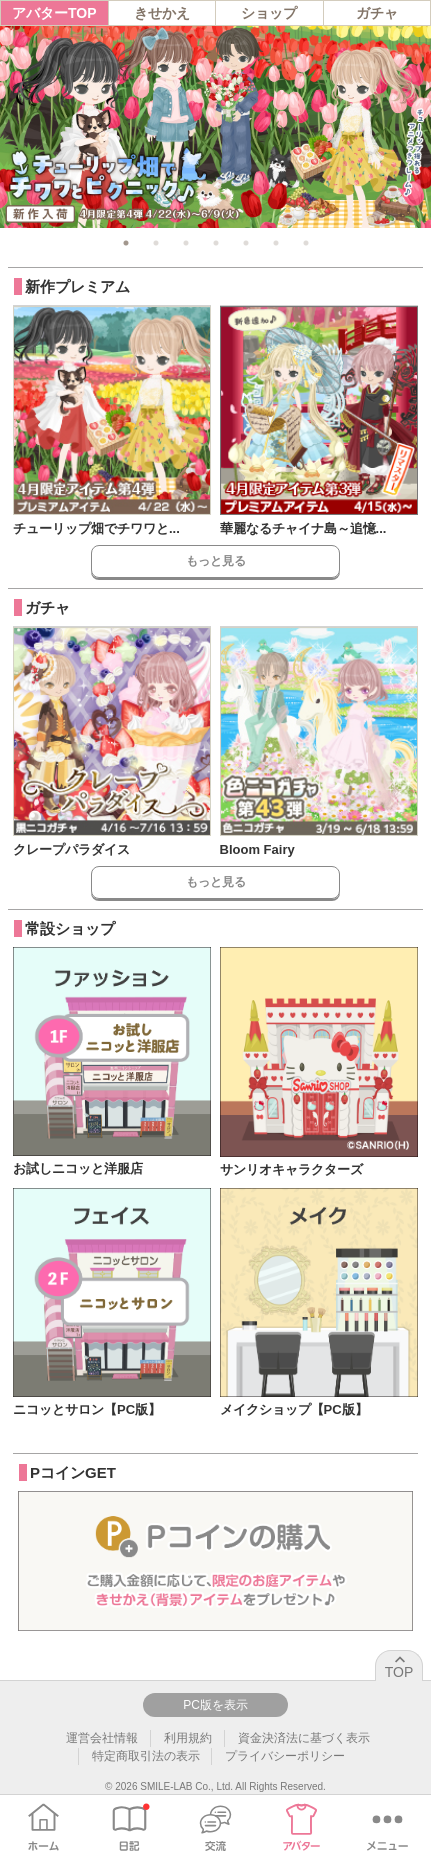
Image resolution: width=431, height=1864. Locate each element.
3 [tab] (186, 243)
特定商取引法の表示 (146, 1756)
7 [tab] (306, 243)
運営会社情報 (102, 1738)
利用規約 (188, 1738)
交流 (215, 1827)
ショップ (269, 13)
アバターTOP (54, 13)
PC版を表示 (215, 1705)
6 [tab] (276, 243)
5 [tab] (246, 243)
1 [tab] (126, 243)
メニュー (387, 1827)
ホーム (43, 1827)
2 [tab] (156, 243)
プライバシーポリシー (285, 1756)
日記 (129, 1827)
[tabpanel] (215, 127)
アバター (301, 1827)
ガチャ (377, 13)
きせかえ (162, 13)
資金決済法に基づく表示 (304, 1738)
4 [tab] (216, 243)
